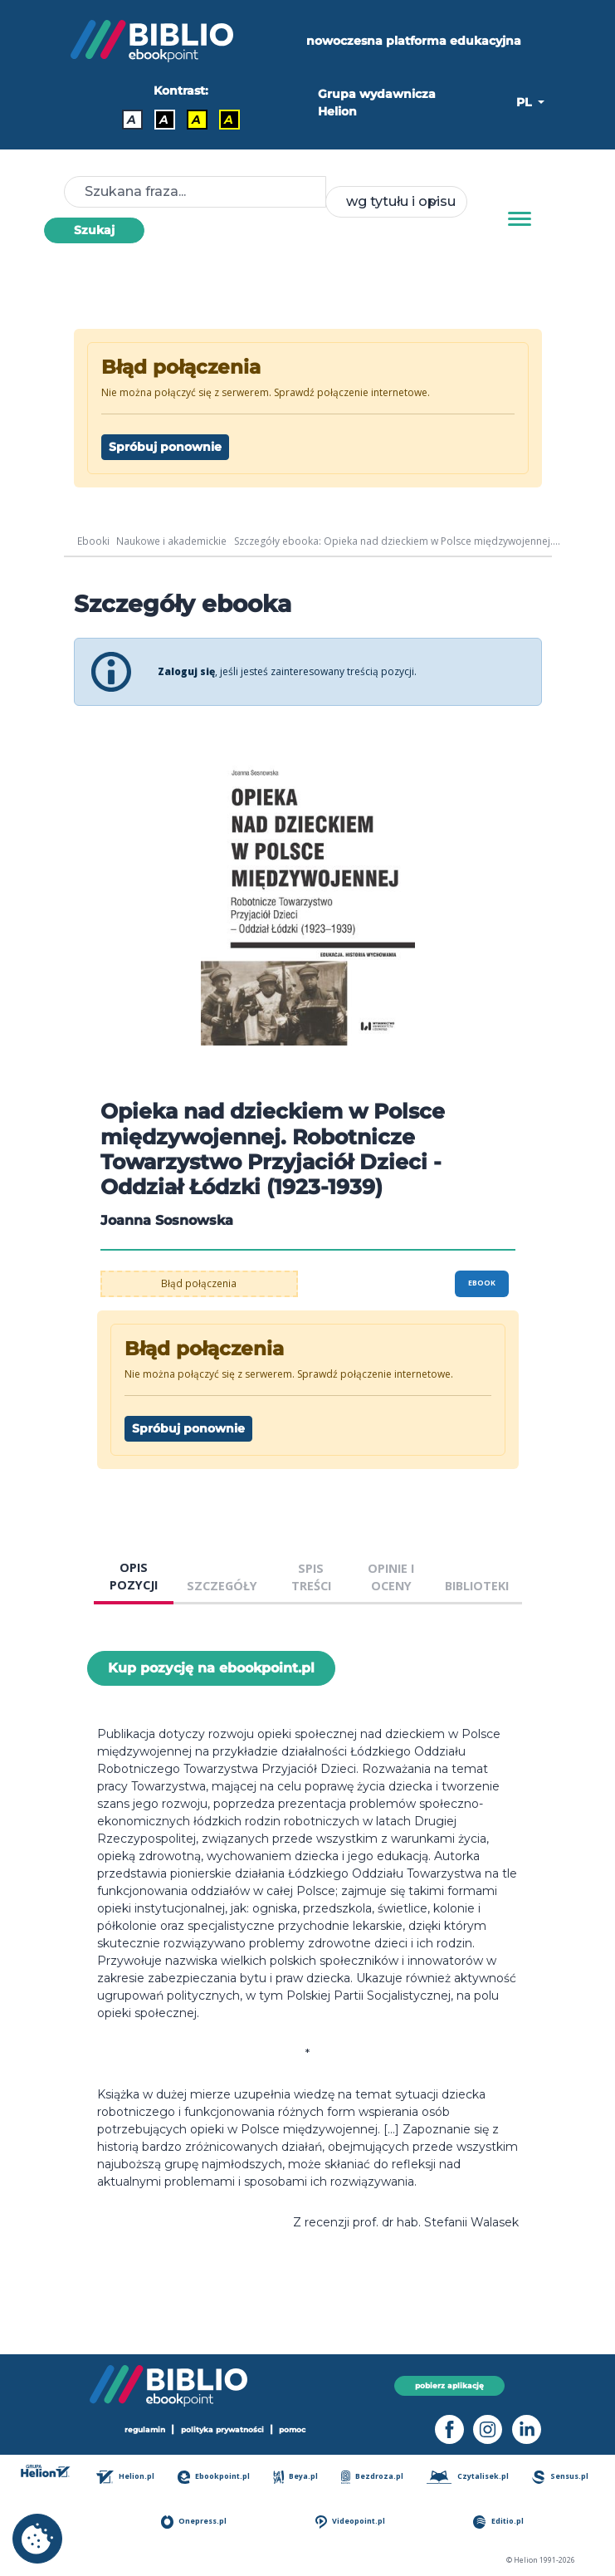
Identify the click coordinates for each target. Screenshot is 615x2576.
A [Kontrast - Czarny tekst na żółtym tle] (196, 119)
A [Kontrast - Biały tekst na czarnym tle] (163, 119)
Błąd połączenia (199, 1283)
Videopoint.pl (352, 2521)
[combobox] (396, 202)
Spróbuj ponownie (165, 446)
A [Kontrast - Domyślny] (131, 119)
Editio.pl (500, 2521)
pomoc (293, 2430)
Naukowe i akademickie (171, 541)
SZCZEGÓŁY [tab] (222, 1586)
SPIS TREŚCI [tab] (311, 1577)
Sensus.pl (561, 2477)
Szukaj (94, 230)
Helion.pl (129, 2477)
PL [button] (525, 102)
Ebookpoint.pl (217, 2477)
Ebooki (93, 541)
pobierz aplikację (449, 2385)
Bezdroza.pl (375, 2477)
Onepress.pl (197, 2521)
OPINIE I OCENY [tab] (391, 1577)
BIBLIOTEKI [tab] (477, 1586)
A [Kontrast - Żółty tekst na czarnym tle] (228, 119)
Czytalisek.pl (469, 2477)
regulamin (144, 2430)
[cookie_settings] (37, 2539)
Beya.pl (298, 2477)
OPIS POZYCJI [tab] (134, 1577)
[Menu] (519, 219)
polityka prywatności (222, 2430)
